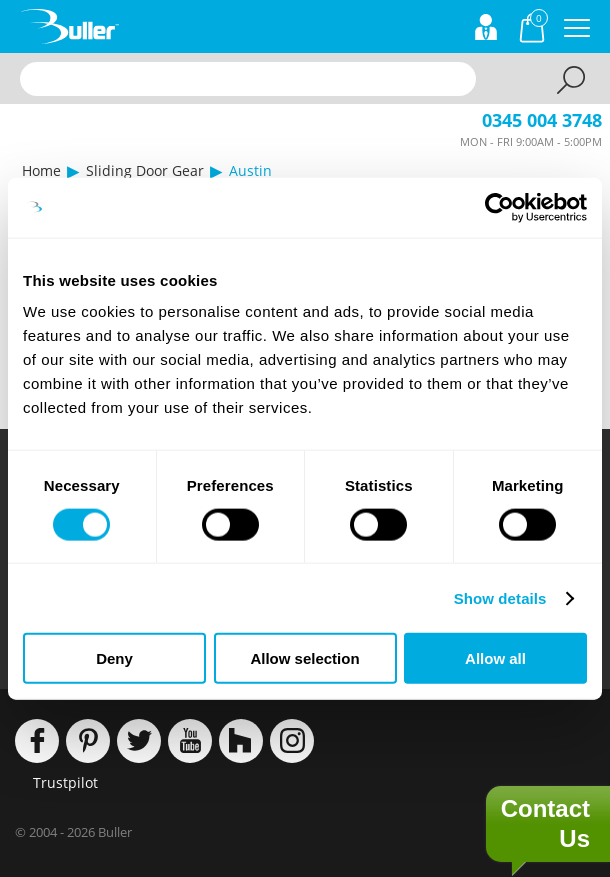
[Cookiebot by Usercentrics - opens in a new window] (499, 207)
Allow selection (304, 658)
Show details (500, 597)
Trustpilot (65, 782)
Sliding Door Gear (145, 170)
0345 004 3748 (542, 120)
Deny (114, 658)
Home (41, 170)
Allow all (495, 658)
